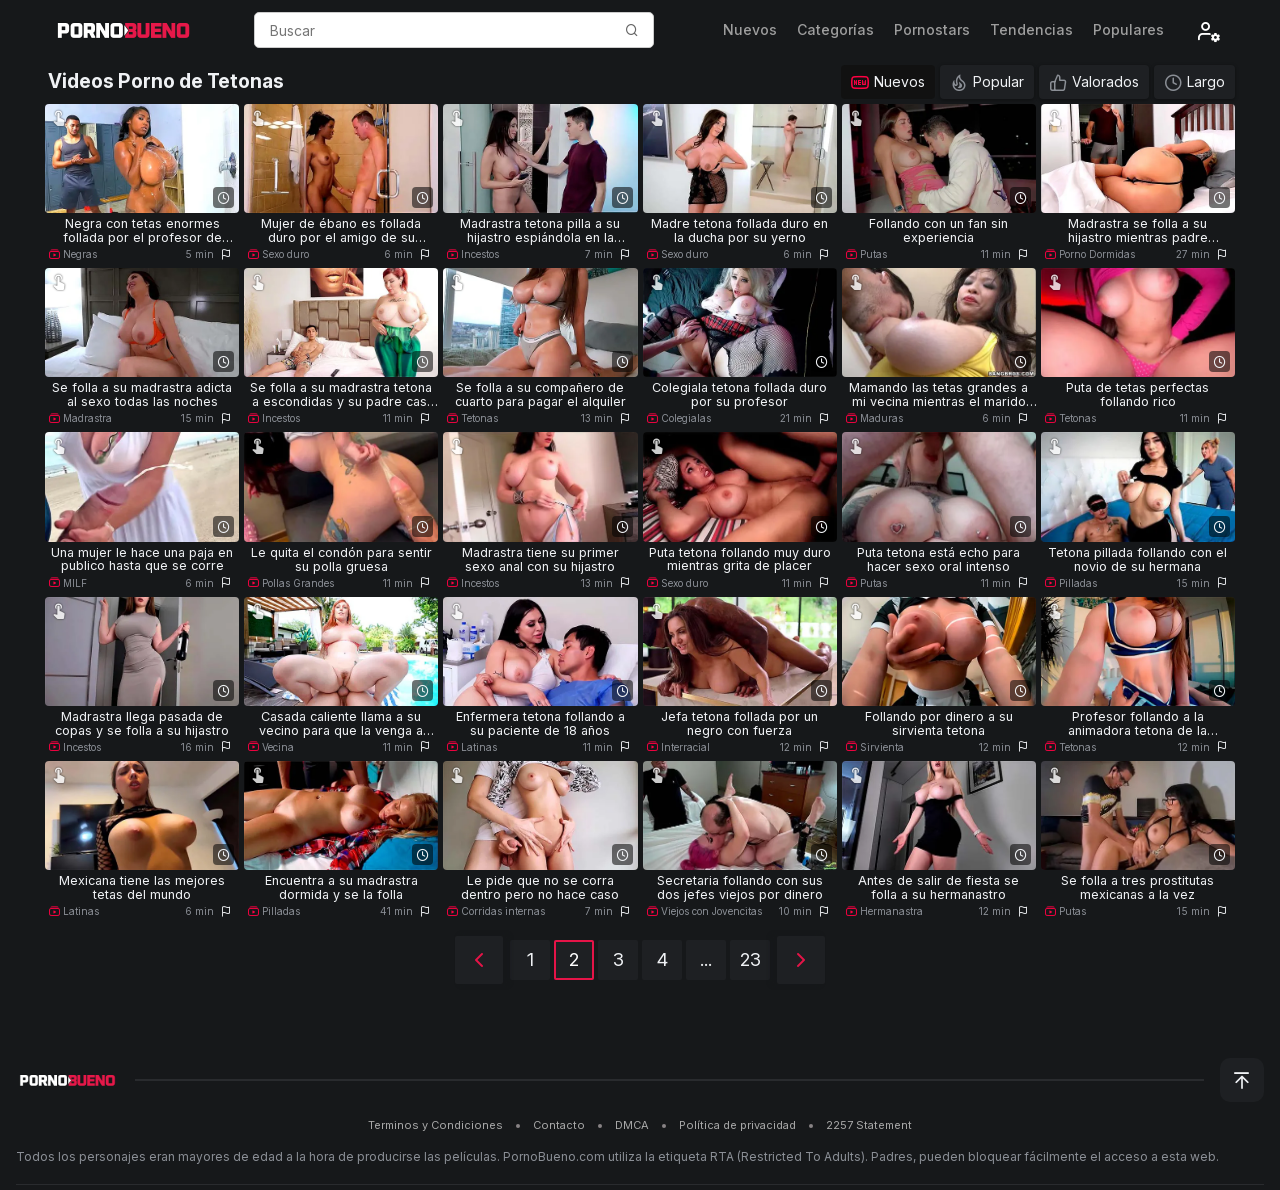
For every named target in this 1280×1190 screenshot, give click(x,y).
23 (750, 959)
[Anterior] (479, 960)
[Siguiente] (801, 960)
